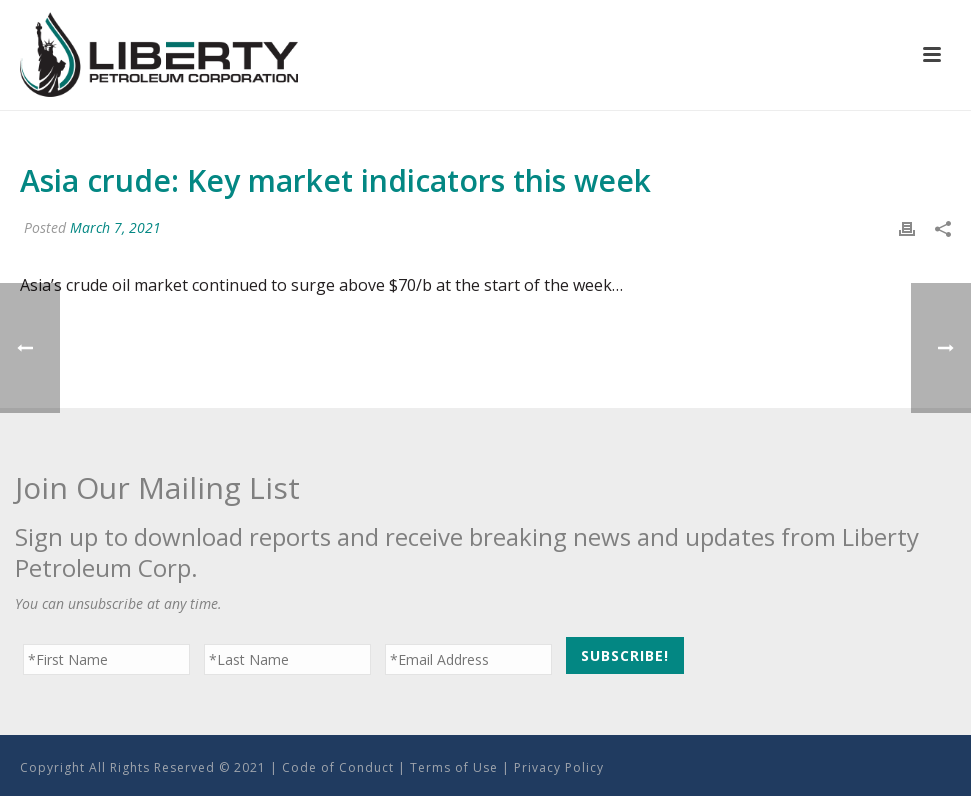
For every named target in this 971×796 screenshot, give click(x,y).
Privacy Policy (559, 767)
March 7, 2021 (115, 227)
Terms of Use (454, 767)
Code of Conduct (338, 767)
